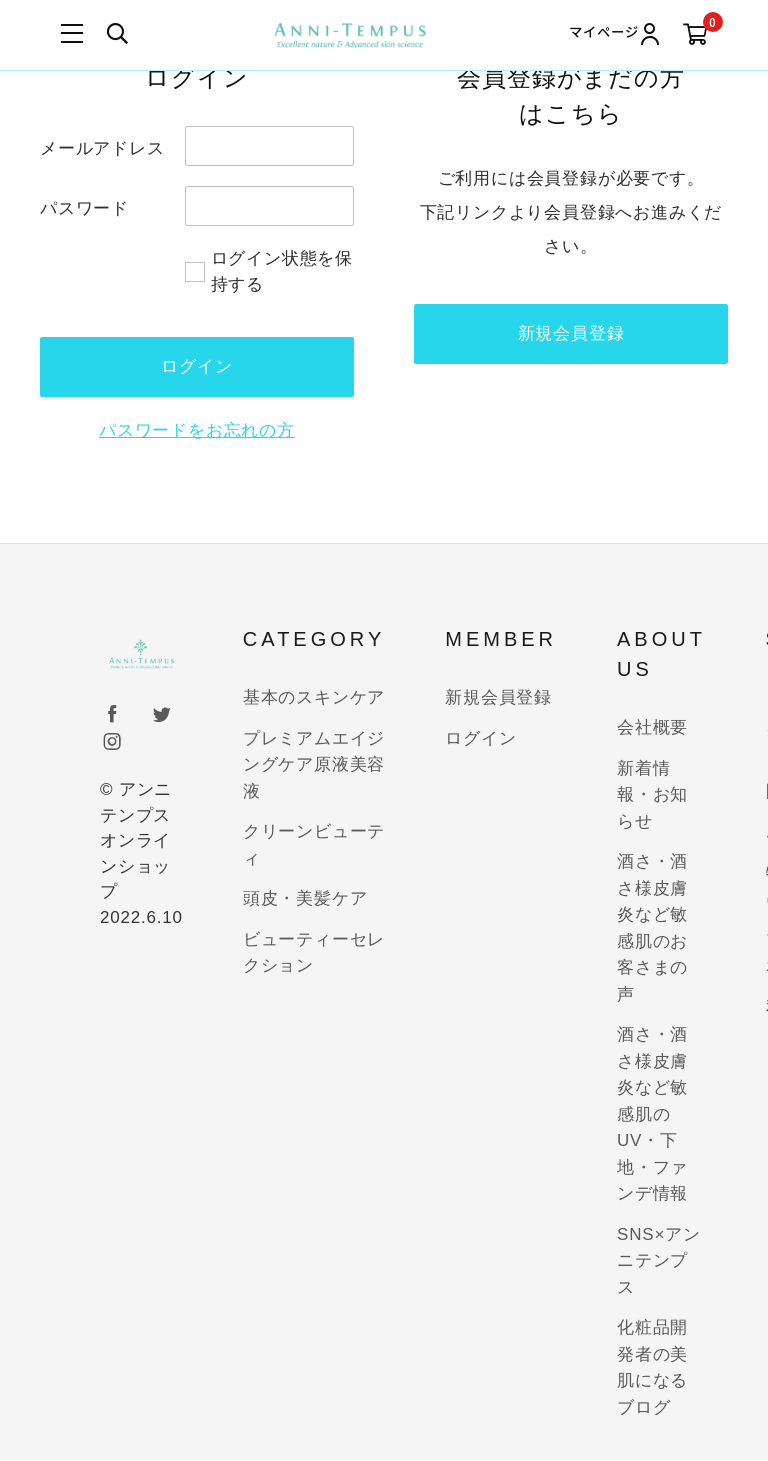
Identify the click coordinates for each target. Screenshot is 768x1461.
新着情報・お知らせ (652, 795)
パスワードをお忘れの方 (197, 430)
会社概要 (652, 728)
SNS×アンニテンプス (659, 1261)
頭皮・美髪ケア (305, 899)
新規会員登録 (571, 333)
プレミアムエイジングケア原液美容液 (314, 765)
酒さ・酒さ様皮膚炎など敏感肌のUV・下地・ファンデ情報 (652, 1115)
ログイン (480, 738)
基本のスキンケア (314, 698)
